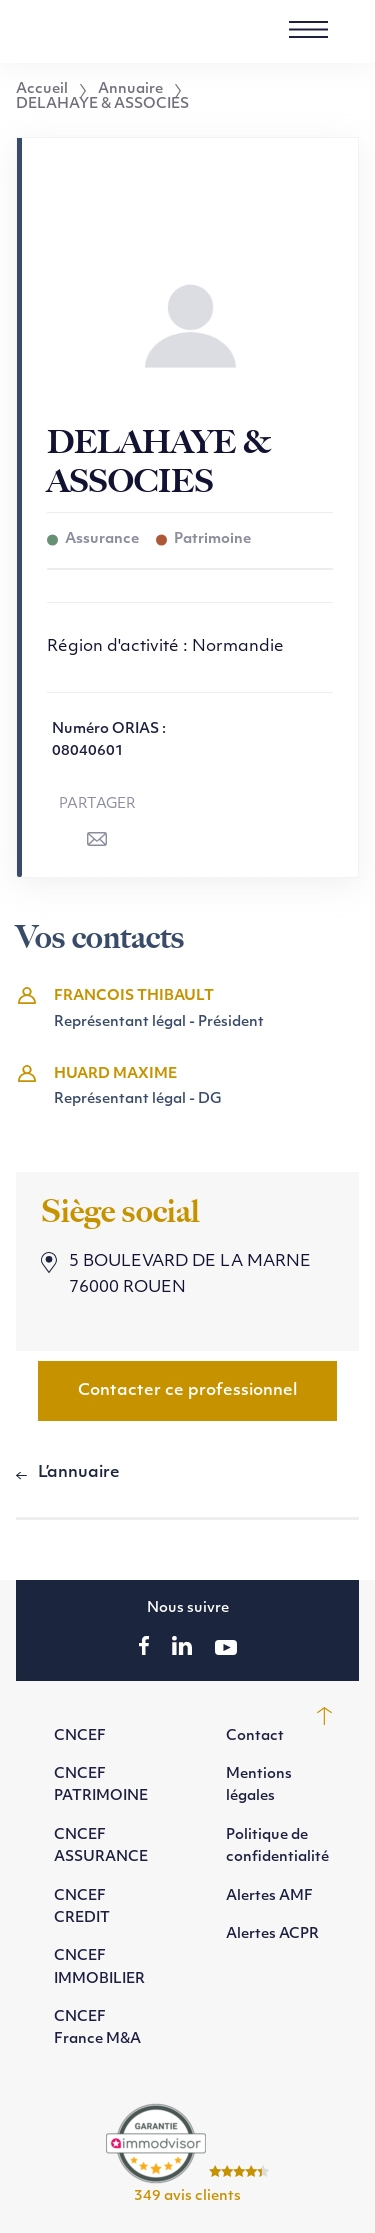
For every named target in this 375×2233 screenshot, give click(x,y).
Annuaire (130, 90)
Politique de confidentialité (277, 1846)
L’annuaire (79, 1473)
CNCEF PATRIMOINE (101, 1785)
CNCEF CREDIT (82, 1907)
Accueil (42, 90)
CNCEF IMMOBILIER (99, 1967)
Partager (97, 804)
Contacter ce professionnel (187, 1391)
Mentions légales (259, 1785)
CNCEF (80, 1736)
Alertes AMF (269, 1896)
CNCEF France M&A (97, 2028)
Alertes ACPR (272, 1934)
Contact (255, 1736)
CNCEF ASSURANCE (101, 1846)
